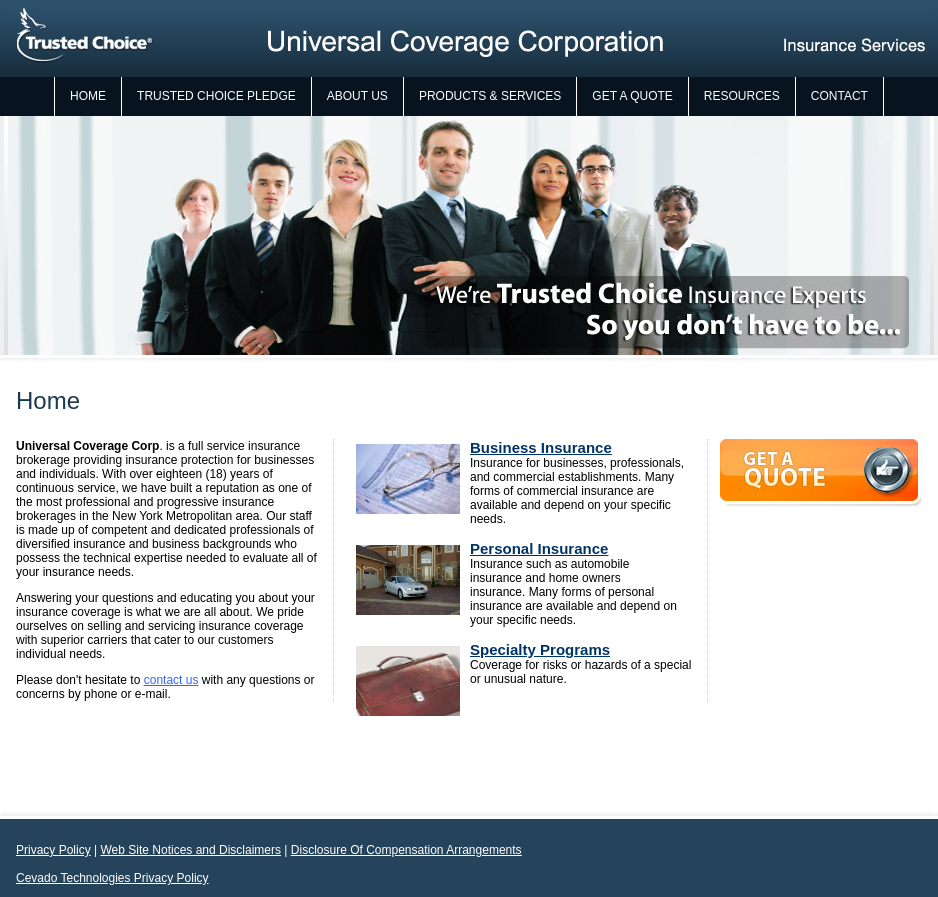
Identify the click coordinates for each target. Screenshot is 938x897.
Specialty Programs (540, 649)
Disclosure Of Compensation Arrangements (406, 850)
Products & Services (490, 96)
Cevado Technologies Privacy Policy (112, 878)
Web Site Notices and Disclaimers (190, 850)
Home (88, 96)
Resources (742, 96)
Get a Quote (632, 96)
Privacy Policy (53, 850)
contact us (171, 680)
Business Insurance (541, 447)
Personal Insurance (539, 548)
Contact (839, 96)
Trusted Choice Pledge (216, 96)
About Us (357, 96)
